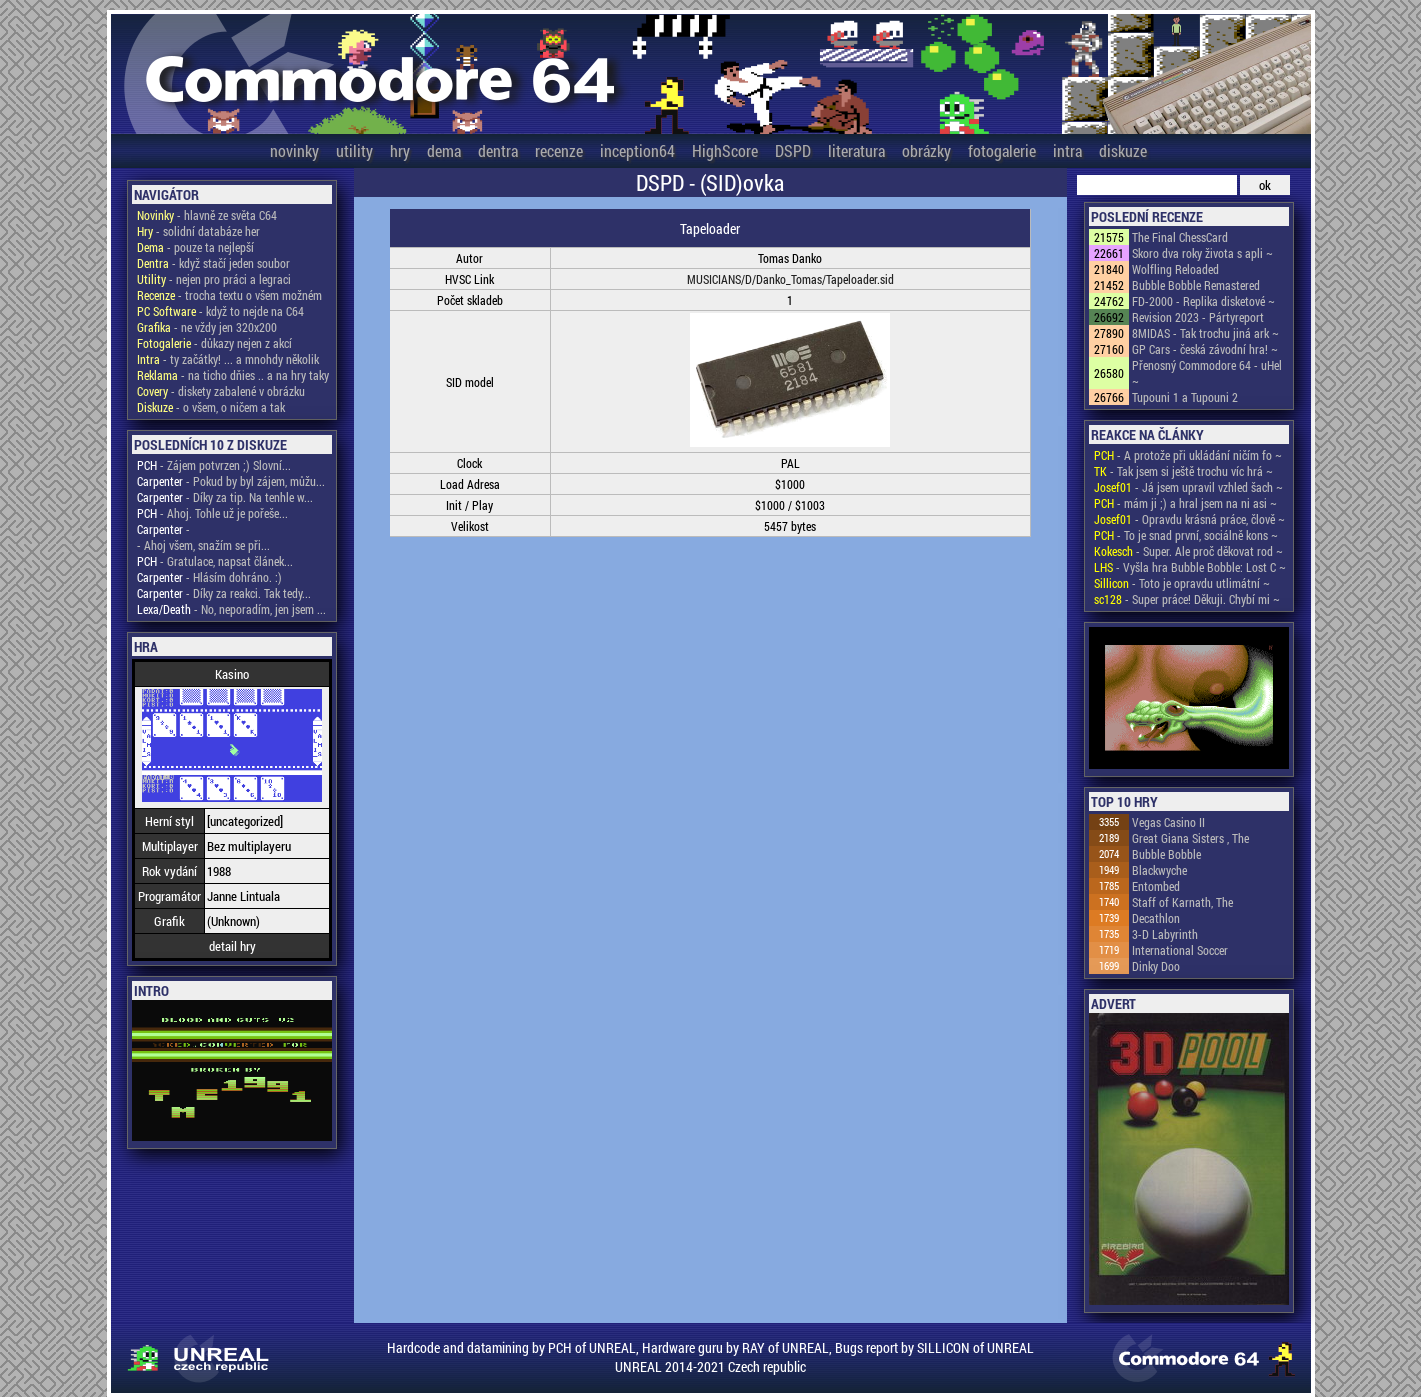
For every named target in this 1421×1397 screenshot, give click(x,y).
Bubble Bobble (1166, 854)
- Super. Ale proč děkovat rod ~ (1188, 551)
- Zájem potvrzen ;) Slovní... (214, 465)
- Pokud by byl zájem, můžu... (231, 481)
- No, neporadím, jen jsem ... (231, 609)
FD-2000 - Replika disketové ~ (1203, 301)
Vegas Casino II (1168, 822)
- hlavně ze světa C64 (207, 215)
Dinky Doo (1156, 966)
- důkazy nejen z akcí (214, 343)
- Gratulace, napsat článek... (215, 561)
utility (354, 150)
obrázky (926, 150)
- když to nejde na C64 (220, 311)
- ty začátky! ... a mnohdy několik (228, 359)
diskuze (1123, 150)
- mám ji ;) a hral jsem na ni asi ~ (1185, 503)
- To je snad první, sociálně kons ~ (1186, 535)
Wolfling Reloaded (1175, 269)
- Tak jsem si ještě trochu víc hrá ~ (1183, 471)
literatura (856, 150)
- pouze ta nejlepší (195, 247)
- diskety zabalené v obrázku (221, 391)
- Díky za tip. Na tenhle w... (225, 497)
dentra (498, 150)
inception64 (637, 150)
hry (400, 150)
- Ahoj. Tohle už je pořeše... (212, 513)
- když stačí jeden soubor (213, 263)
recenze (559, 150)
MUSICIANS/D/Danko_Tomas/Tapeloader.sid (790, 279)
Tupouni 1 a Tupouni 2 (1185, 397)
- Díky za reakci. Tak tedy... (224, 593)
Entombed (1156, 886)
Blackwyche (1159, 870)
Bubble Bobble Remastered (1196, 285)
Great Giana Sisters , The (1190, 838)
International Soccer (1180, 950)
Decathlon (1156, 918)
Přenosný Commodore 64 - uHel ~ (1207, 373)
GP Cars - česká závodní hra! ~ (1205, 349)
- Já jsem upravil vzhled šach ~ (1188, 487)
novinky (294, 150)
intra (1067, 150)
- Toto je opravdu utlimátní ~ (1182, 583)
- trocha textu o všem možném (229, 295)
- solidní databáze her (198, 231)
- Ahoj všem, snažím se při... (203, 545)
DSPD (793, 150)
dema (444, 150)
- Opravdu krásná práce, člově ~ (1189, 519)
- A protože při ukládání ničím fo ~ (1188, 455)
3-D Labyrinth (1165, 934)
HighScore (725, 150)
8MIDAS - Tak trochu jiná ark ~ (1205, 333)
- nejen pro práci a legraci (214, 279)
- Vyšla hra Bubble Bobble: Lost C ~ (1190, 567)
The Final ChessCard (1180, 237)
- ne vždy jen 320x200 (207, 327)
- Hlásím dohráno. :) (209, 577)
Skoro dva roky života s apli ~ (1202, 253)
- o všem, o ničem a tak (211, 407)
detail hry (232, 946)
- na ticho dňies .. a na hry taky (233, 375)
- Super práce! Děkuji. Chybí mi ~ (1187, 599)
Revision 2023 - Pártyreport (1198, 317)
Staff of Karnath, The (1182, 902)
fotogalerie (1002, 150)
